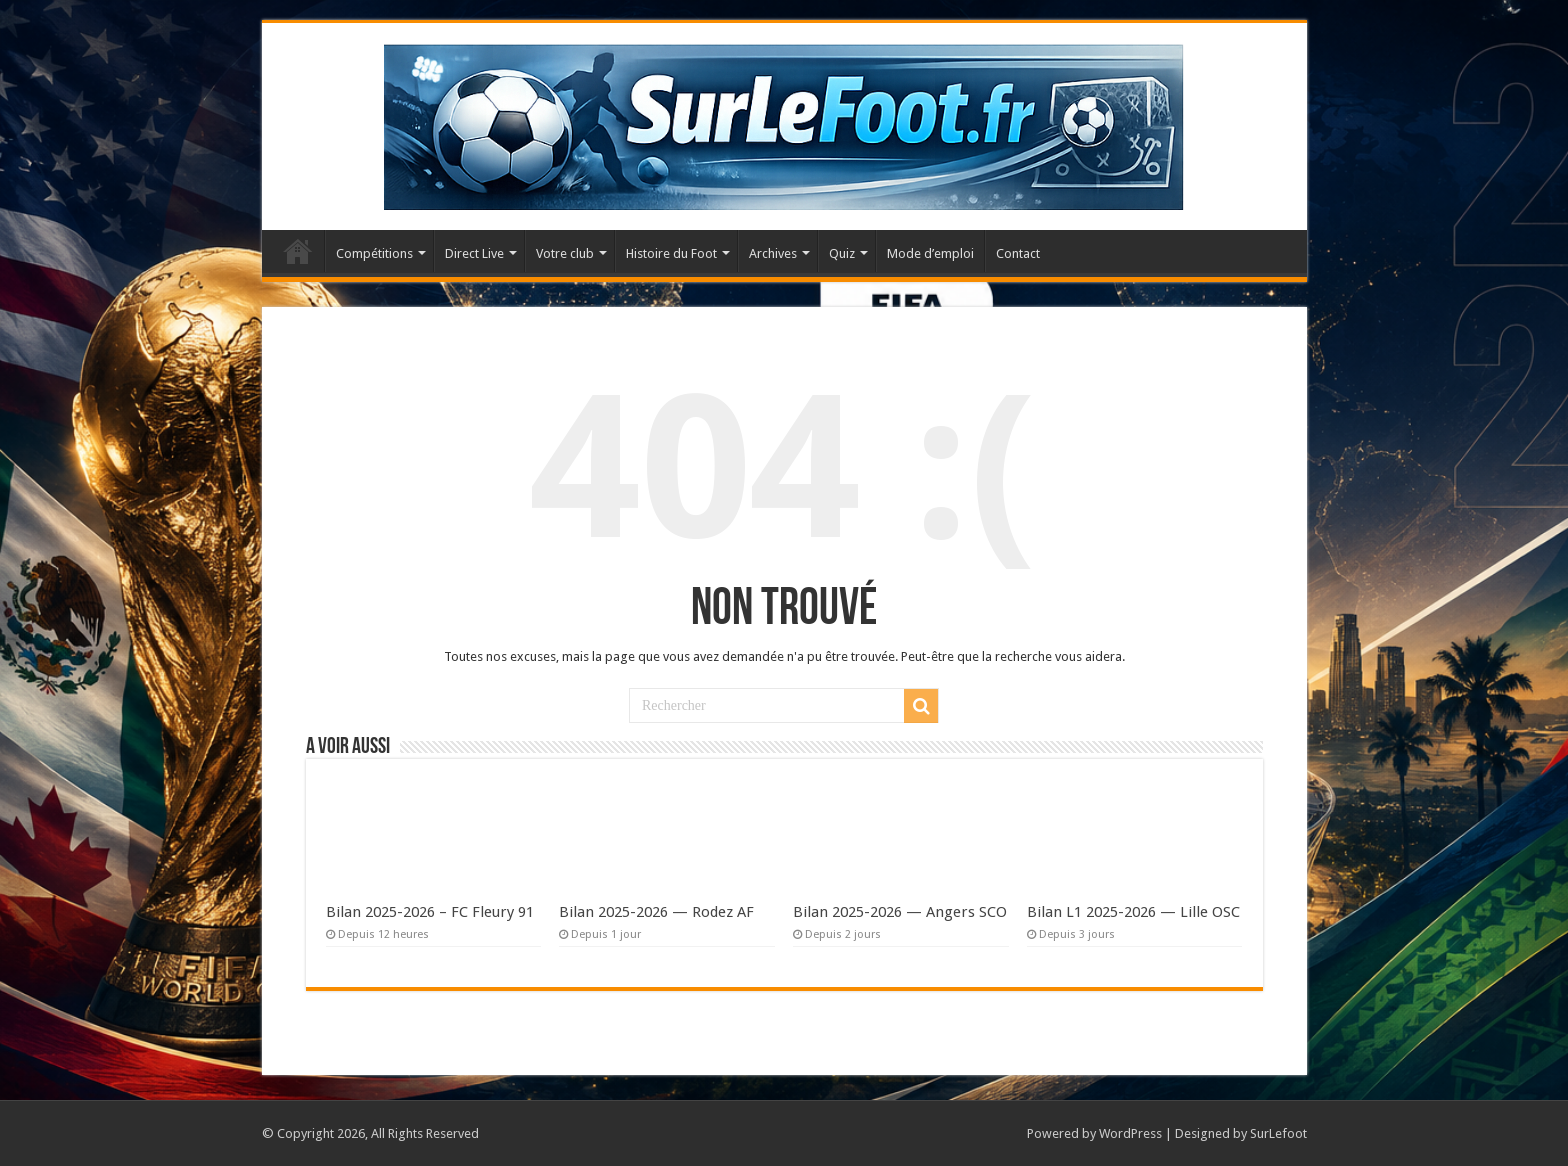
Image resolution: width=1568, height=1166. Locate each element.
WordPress (1130, 1133)
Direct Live (474, 253)
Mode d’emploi (930, 253)
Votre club (565, 253)
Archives (773, 253)
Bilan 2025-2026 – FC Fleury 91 (430, 912)
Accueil (298, 251)
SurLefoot (1278, 1133)
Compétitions (374, 253)
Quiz (842, 253)
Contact (1018, 253)
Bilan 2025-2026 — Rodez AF (656, 912)
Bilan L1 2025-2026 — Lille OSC (1133, 912)
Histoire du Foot (671, 253)
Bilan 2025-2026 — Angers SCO (900, 912)
